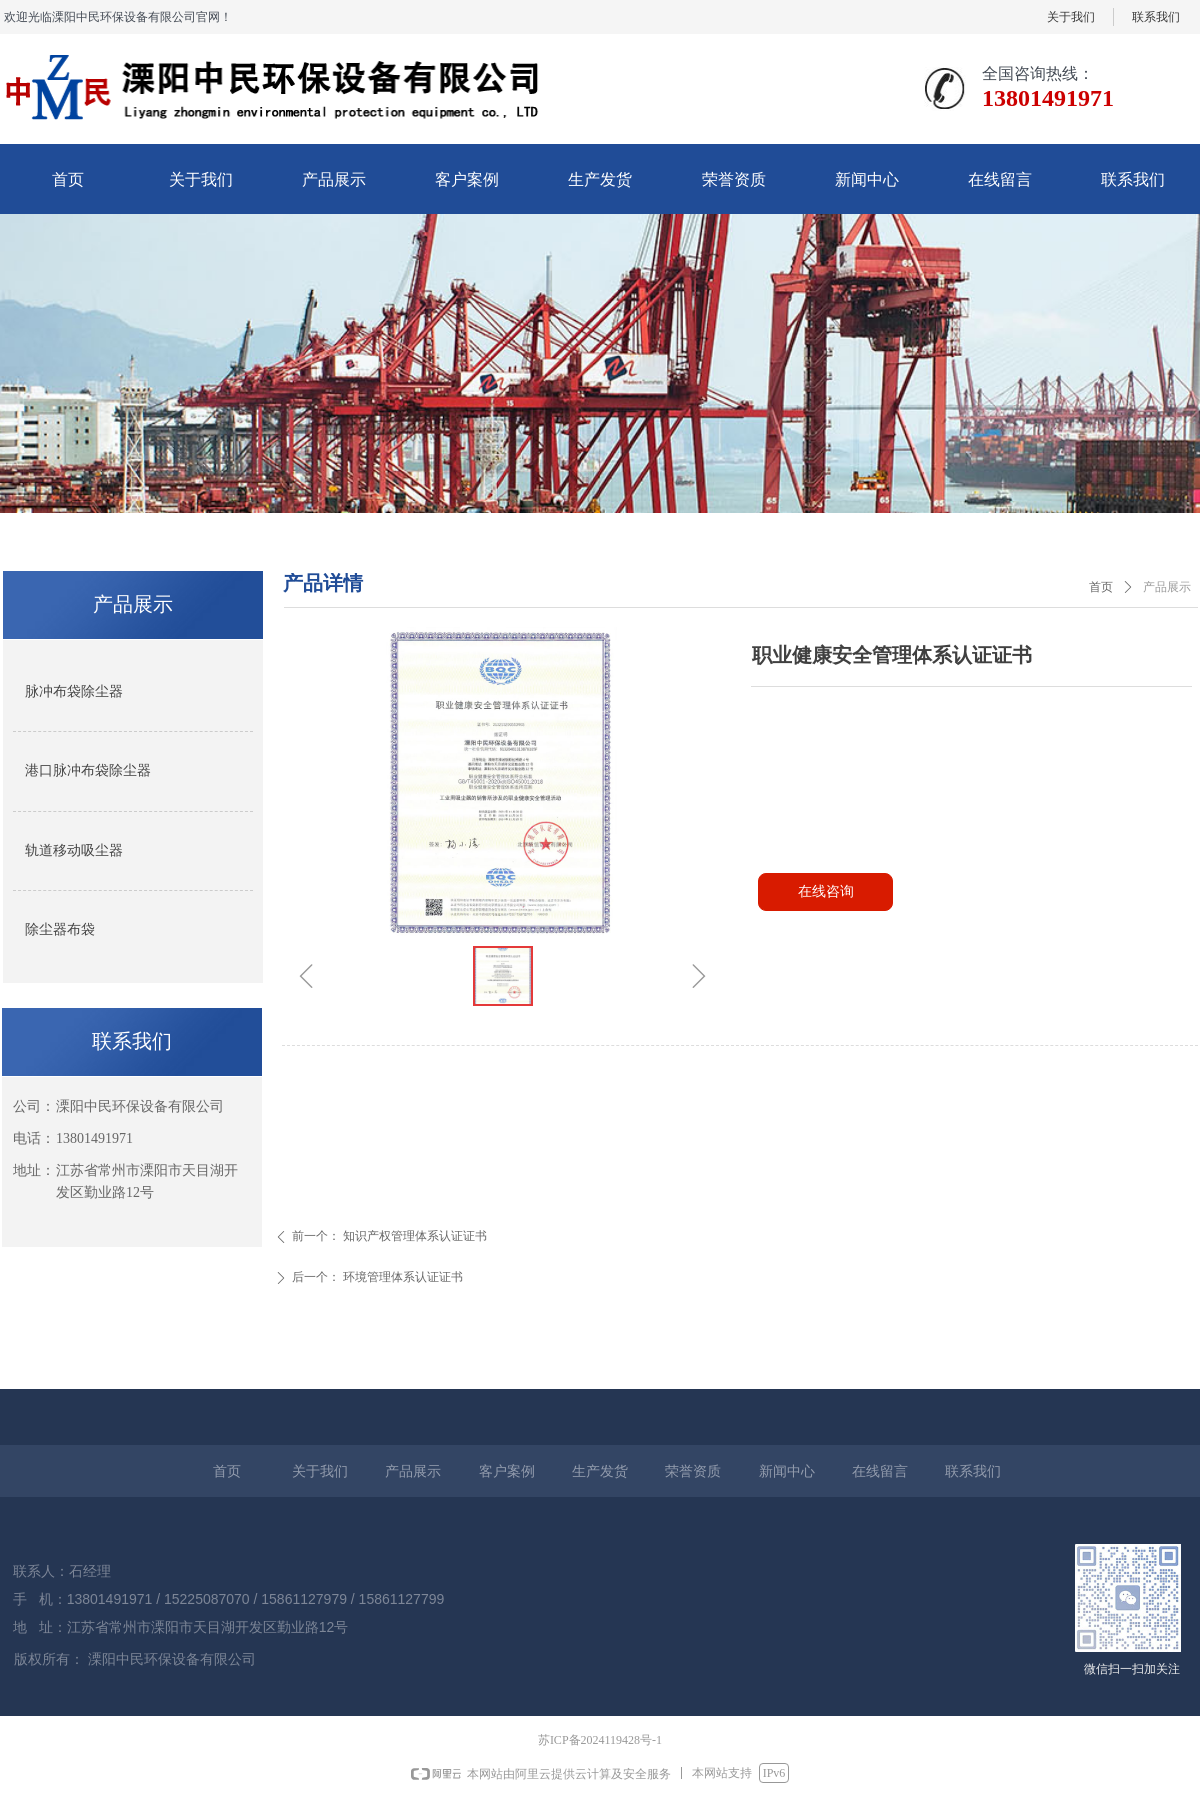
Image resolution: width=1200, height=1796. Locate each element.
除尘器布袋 (60, 929)
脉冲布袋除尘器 (74, 691)
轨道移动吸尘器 (74, 850)
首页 (1101, 587)
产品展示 (1167, 587)
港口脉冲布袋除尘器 (88, 770)
